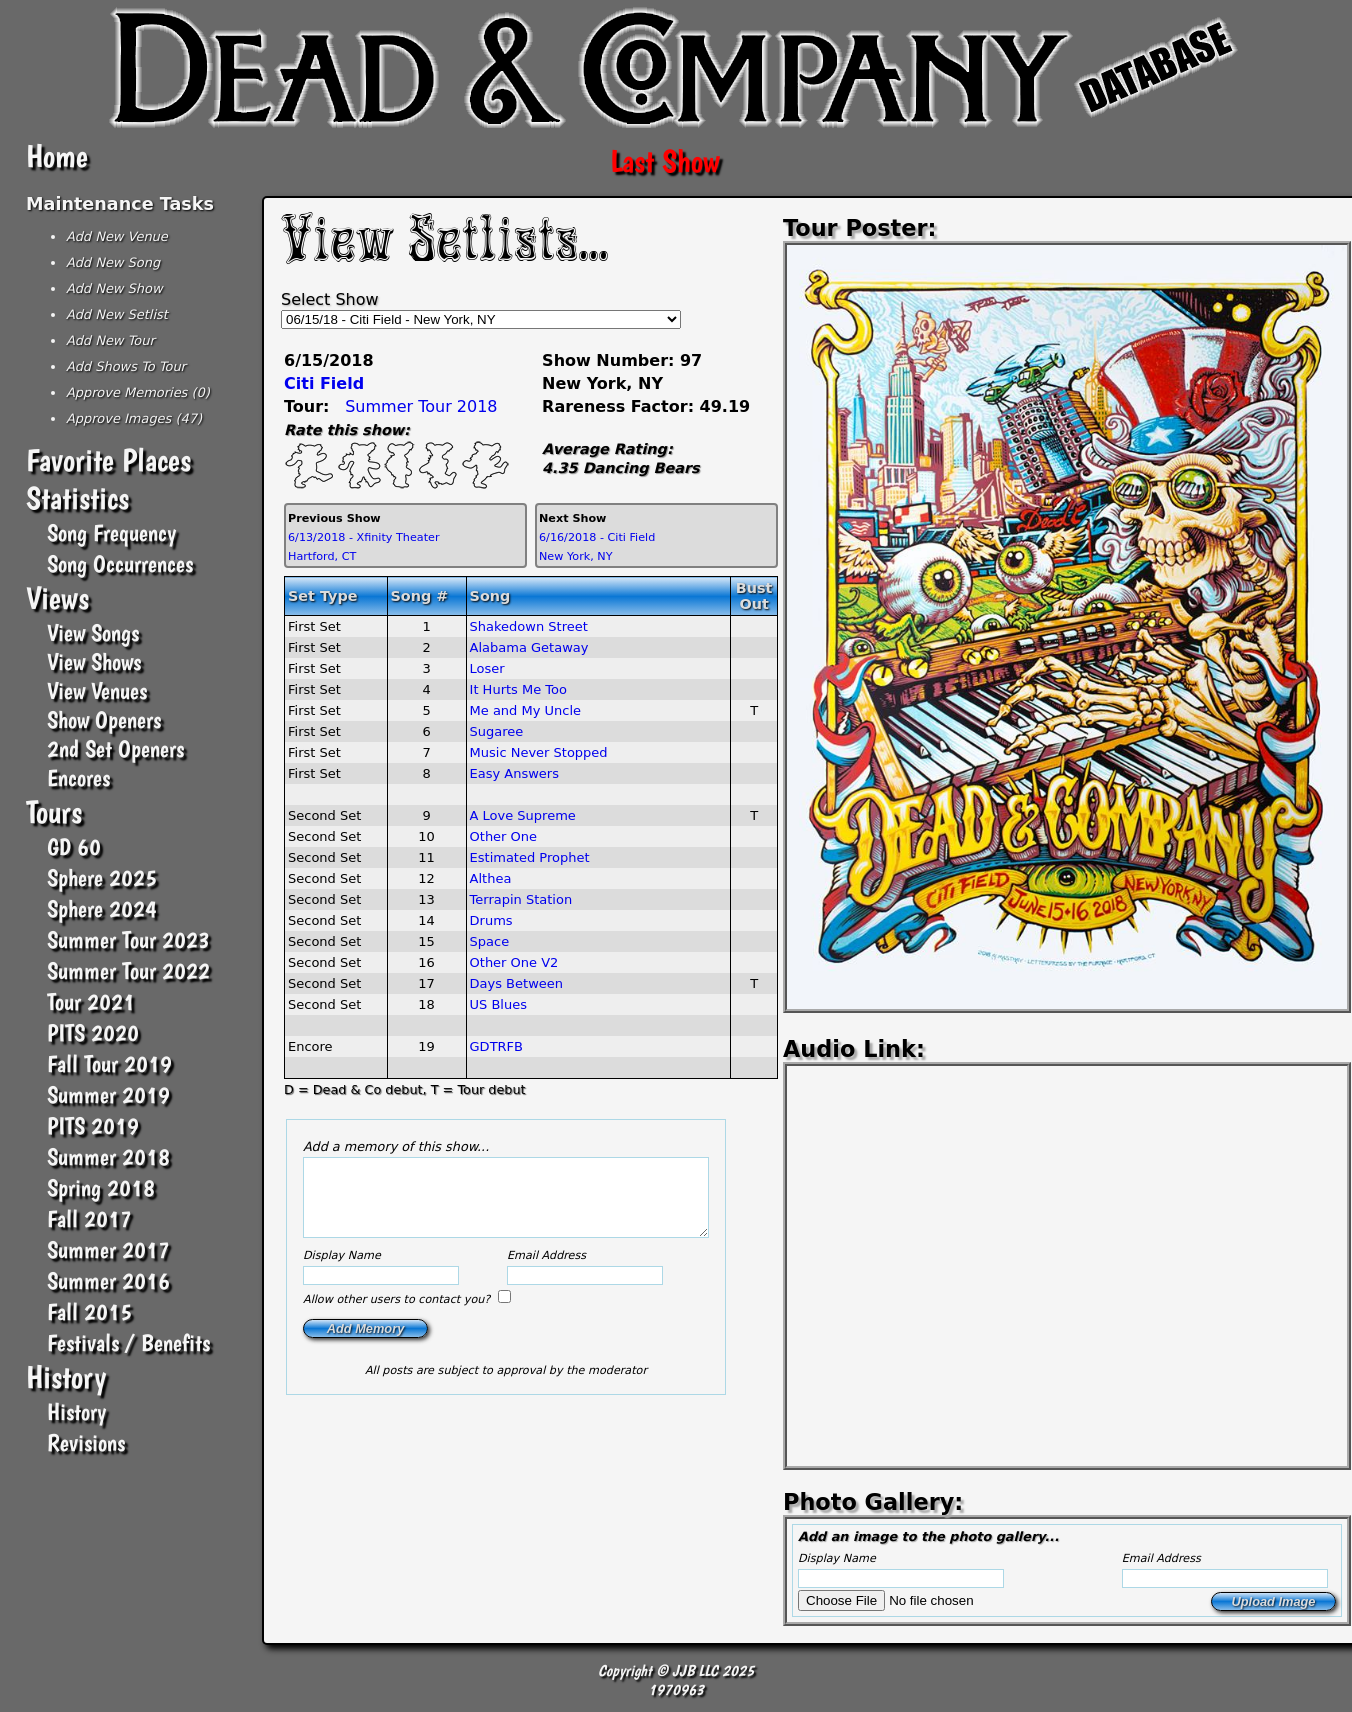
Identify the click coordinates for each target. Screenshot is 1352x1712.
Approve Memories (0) (138, 392)
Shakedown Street (529, 626)
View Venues (97, 690)
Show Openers (104, 719)
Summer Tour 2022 (128, 970)
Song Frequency (111, 532)
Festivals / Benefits (128, 1342)
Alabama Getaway (529, 647)
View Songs (93, 632)
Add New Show (114, 288)
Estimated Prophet (530, 857)
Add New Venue (117, 236)
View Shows (94, 661)
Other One (504, 836)
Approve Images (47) (134, 418)
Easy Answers (514, 773)
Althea (491, 878)
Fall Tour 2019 (109, 1063)
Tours (54, 812)
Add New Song (113, 262)
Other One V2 (514, 962)
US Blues (498, 1004)
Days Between (516, 983)
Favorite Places (108, 460)
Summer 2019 (108, 1094)
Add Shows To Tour (126, 366)
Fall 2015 (89, 1311)
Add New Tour (110, 340)
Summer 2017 (108, 1249)
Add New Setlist (117, 314)
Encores (78, 777)
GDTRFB (496, 1046)
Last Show (665, 161)
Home (57, 156)
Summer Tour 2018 (421, 406)
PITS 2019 (93, 1125)
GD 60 (74, 846)
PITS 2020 (93, 1032)
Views (57, 598)
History (66, 1377)
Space (490, 941)
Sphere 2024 (102, 908)
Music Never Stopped (539, 752)
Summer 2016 (108, 1280)
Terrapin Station (521, 899)
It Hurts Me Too (518, 689)
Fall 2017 (89, 1218)
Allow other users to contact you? (398, 1314)
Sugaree (497, 731)
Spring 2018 (101, 1187)
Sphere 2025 (102, 877)
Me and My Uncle (526, 710)
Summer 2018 (108, 1156)
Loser (487, 668)
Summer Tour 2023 (128, 939)
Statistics (77, 498)
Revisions (86, 1442)
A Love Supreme (523, 815)
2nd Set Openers (115, 748)
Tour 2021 (91, 1001)
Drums (491, 920)
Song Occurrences (120, 563)
